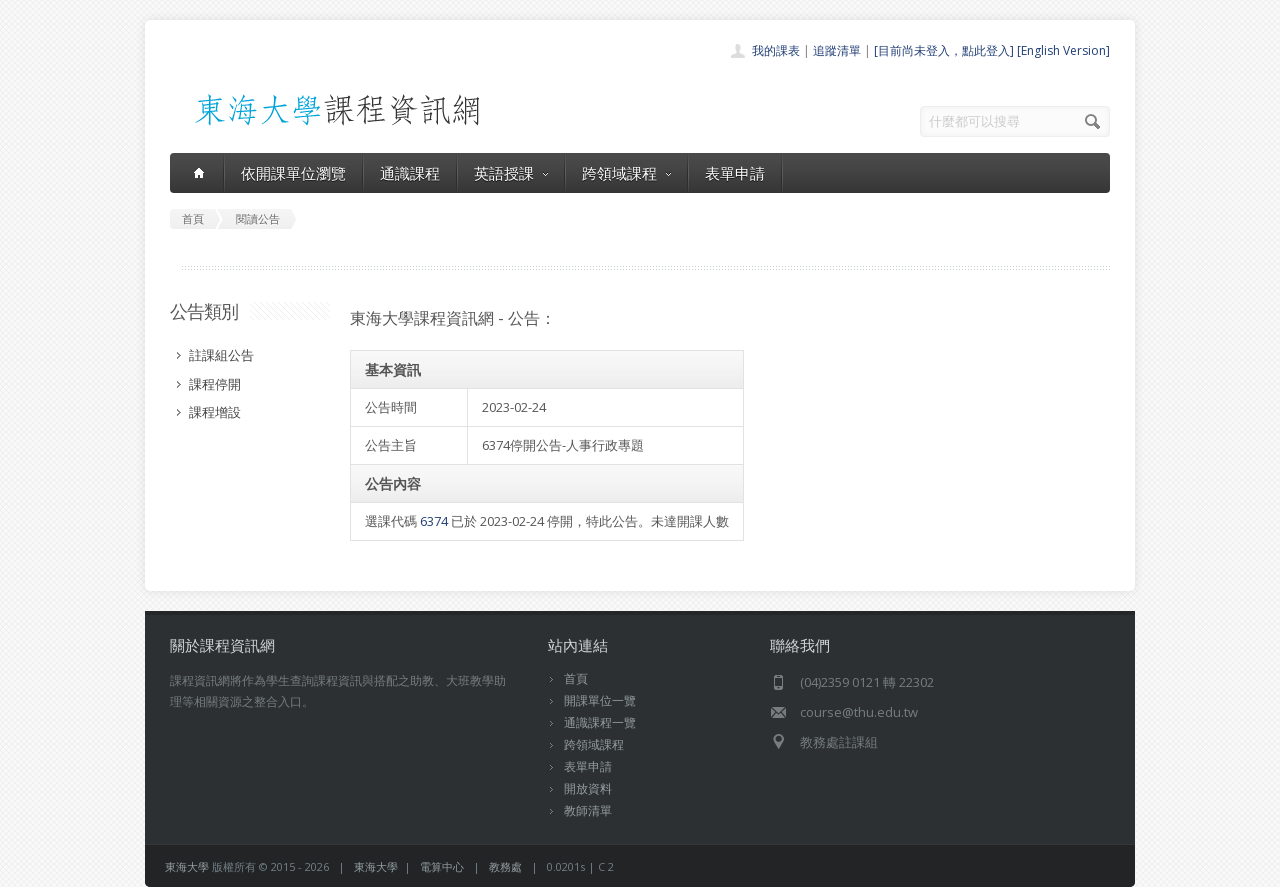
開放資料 (588, 788)
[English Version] (1063, 50)
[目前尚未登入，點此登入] (944, 50)
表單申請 (735, 173)
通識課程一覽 (600, 722)
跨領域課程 (626, 173)
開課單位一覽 (600, 700)
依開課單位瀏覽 (293, 173)
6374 (434, 521)
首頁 (576, 678)
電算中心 (442, 866)
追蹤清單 (837, 50)
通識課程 (410, 173)
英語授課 (511, 173)
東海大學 (187, 866)
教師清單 (588, 810)
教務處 (505, 866)
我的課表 (776, 50)
